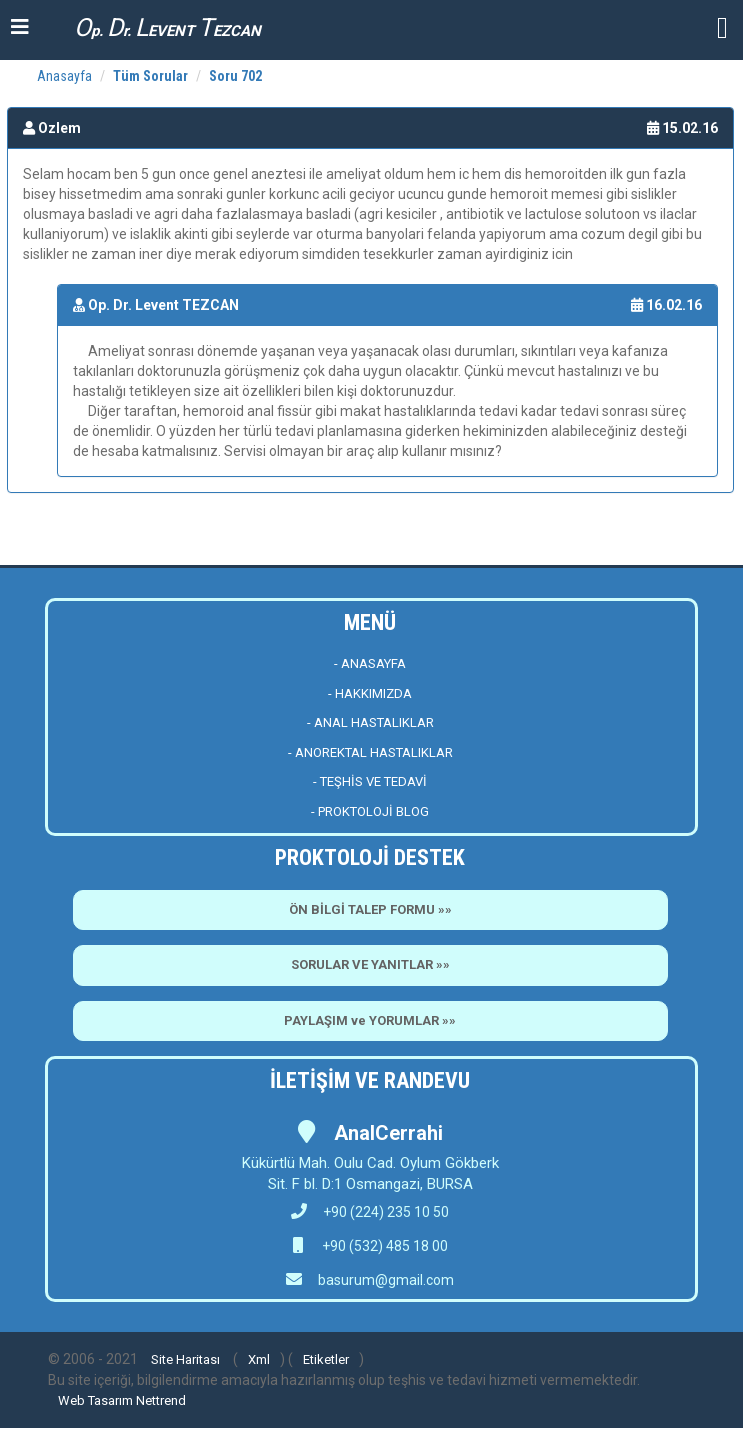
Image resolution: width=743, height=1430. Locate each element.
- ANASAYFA (370, 663)
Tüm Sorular (150, 76)
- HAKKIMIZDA (370, 693)
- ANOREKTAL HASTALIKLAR (370, 752)
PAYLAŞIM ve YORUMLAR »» (370, 1020)
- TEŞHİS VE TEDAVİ (370, 781)
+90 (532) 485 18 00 (383, 1246)
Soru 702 (235, 76)
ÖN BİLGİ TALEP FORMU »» (370, 909)
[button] (722, 26)
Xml (259, 1359)
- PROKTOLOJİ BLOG (370, 811)
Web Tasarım (95, 1400)
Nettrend (161, 1400)
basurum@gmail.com (386, 1280)
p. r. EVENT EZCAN (167, 27)
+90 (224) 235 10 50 (370, 1212)
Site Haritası (185, 1359)
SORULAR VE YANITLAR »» (370, 964)
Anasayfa (64, 76)
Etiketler (326, 1359)
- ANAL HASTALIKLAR (370, 722)
